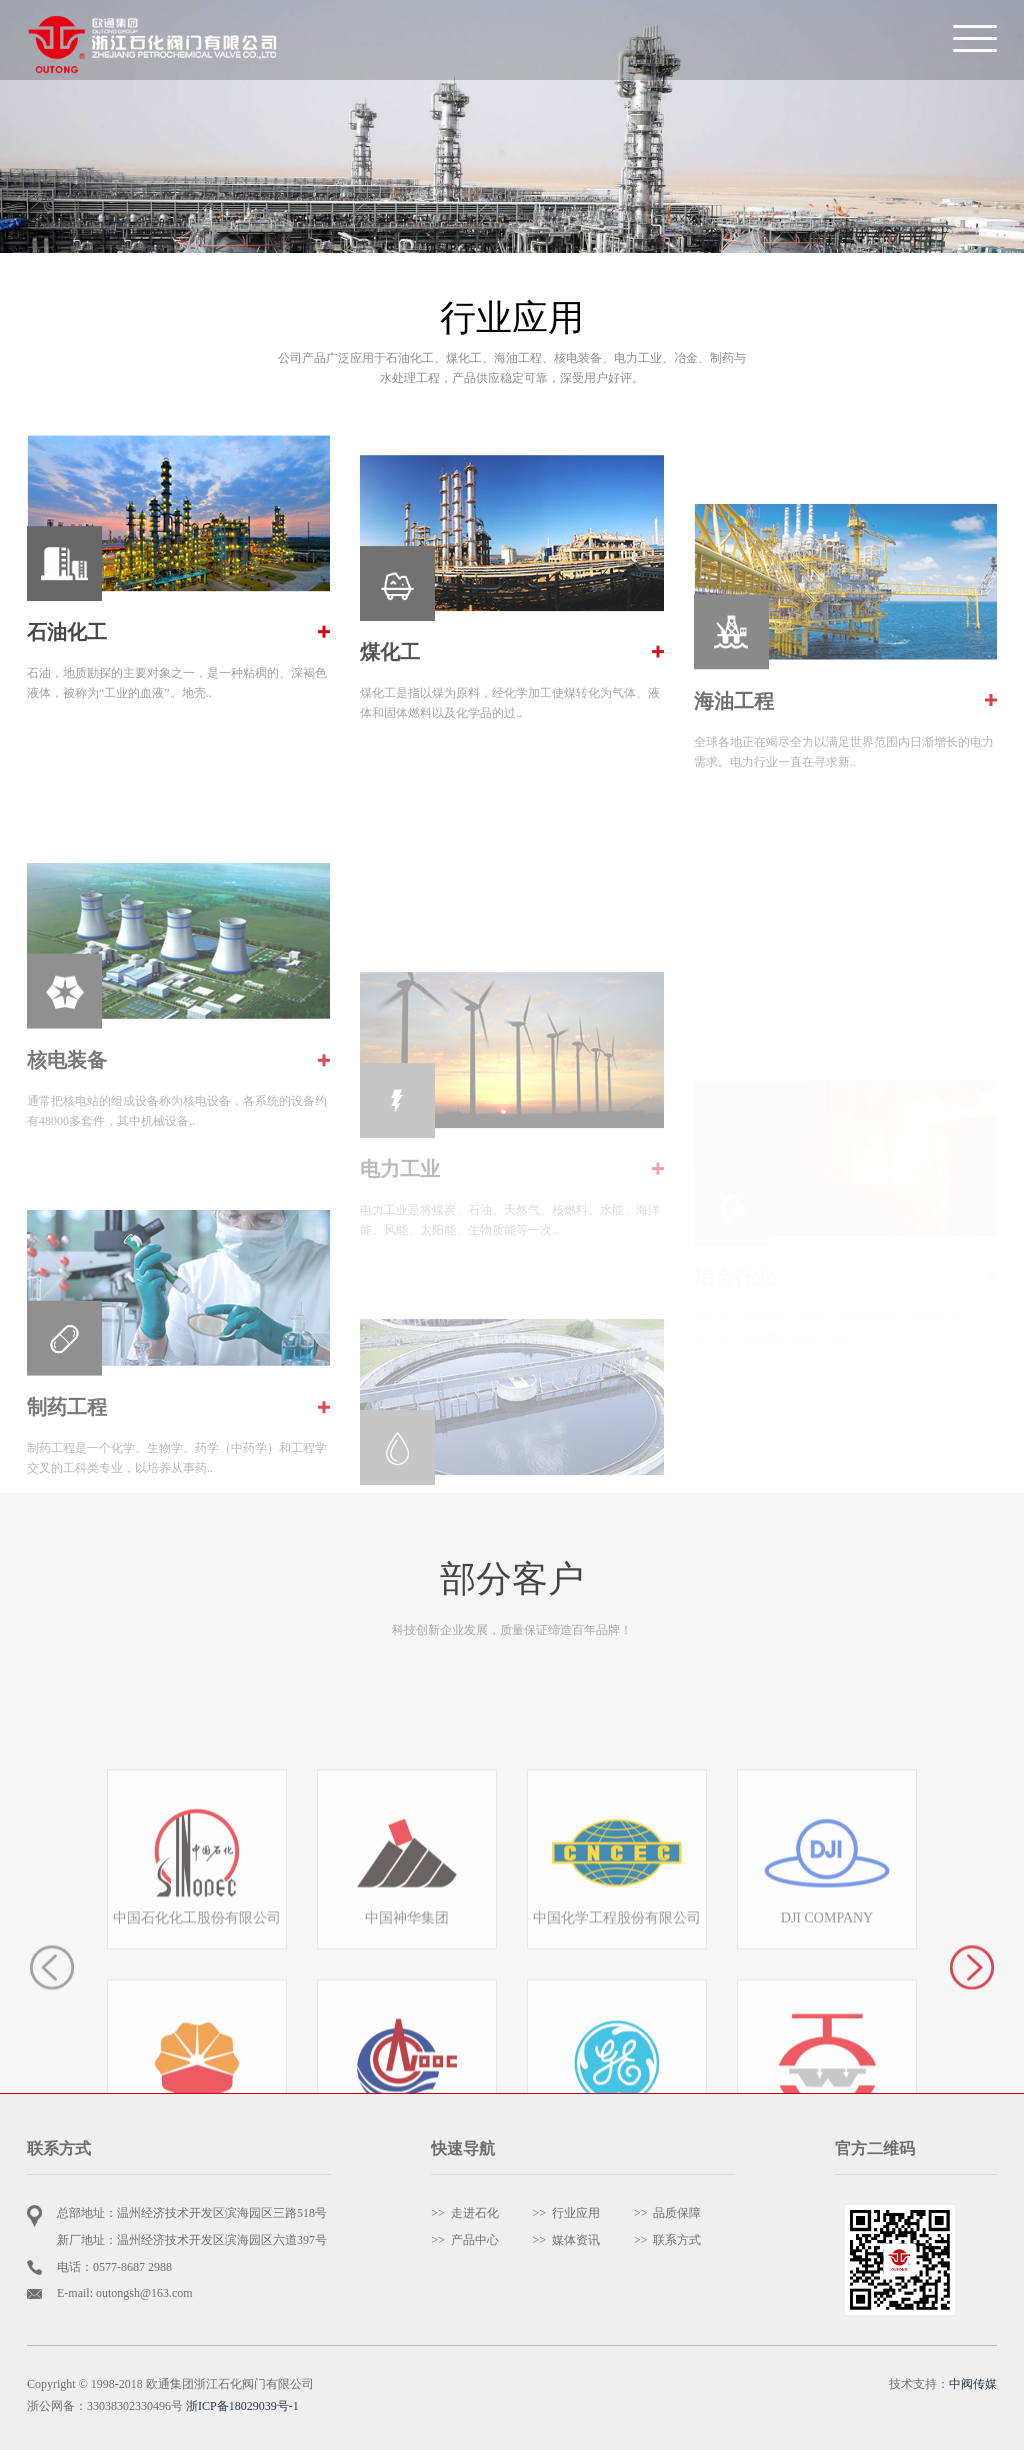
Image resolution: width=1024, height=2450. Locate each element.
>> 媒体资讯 (567, 2240)
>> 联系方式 (668, 2240)
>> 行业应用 (567, 2213)
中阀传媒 (973, 2384)
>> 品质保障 (668, 2213)
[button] (972, 2051)
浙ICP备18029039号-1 (242, 2406)
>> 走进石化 (465, 2213)
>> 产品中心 (465, 2240)
